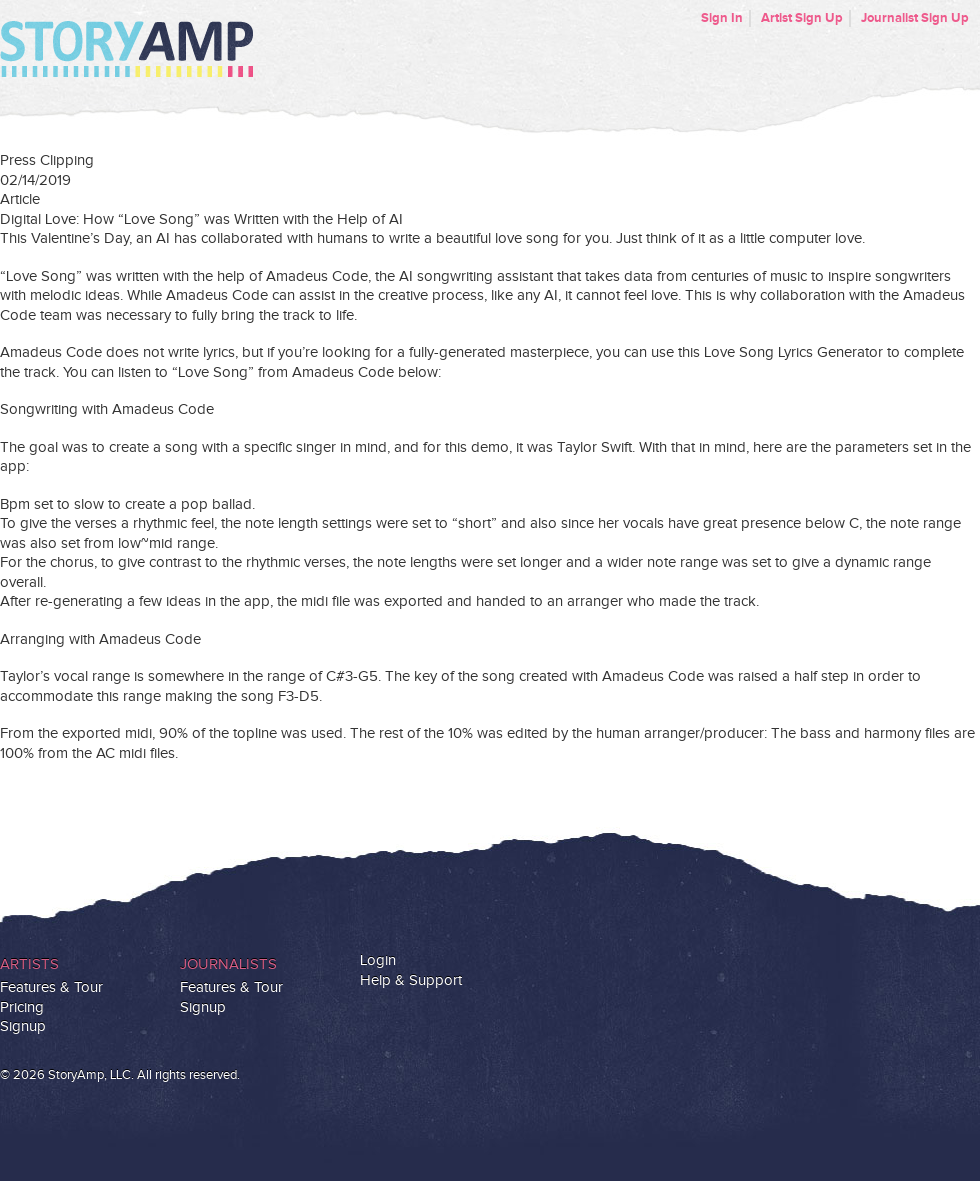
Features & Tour (51, 987)
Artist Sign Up (802, 18)
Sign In (722, 18)
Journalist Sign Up (915, 18)
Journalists (228, 964)
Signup (23, 1026)
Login (378, 960)
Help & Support (411, 980)
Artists (29, 964)
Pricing (22, 1007)
